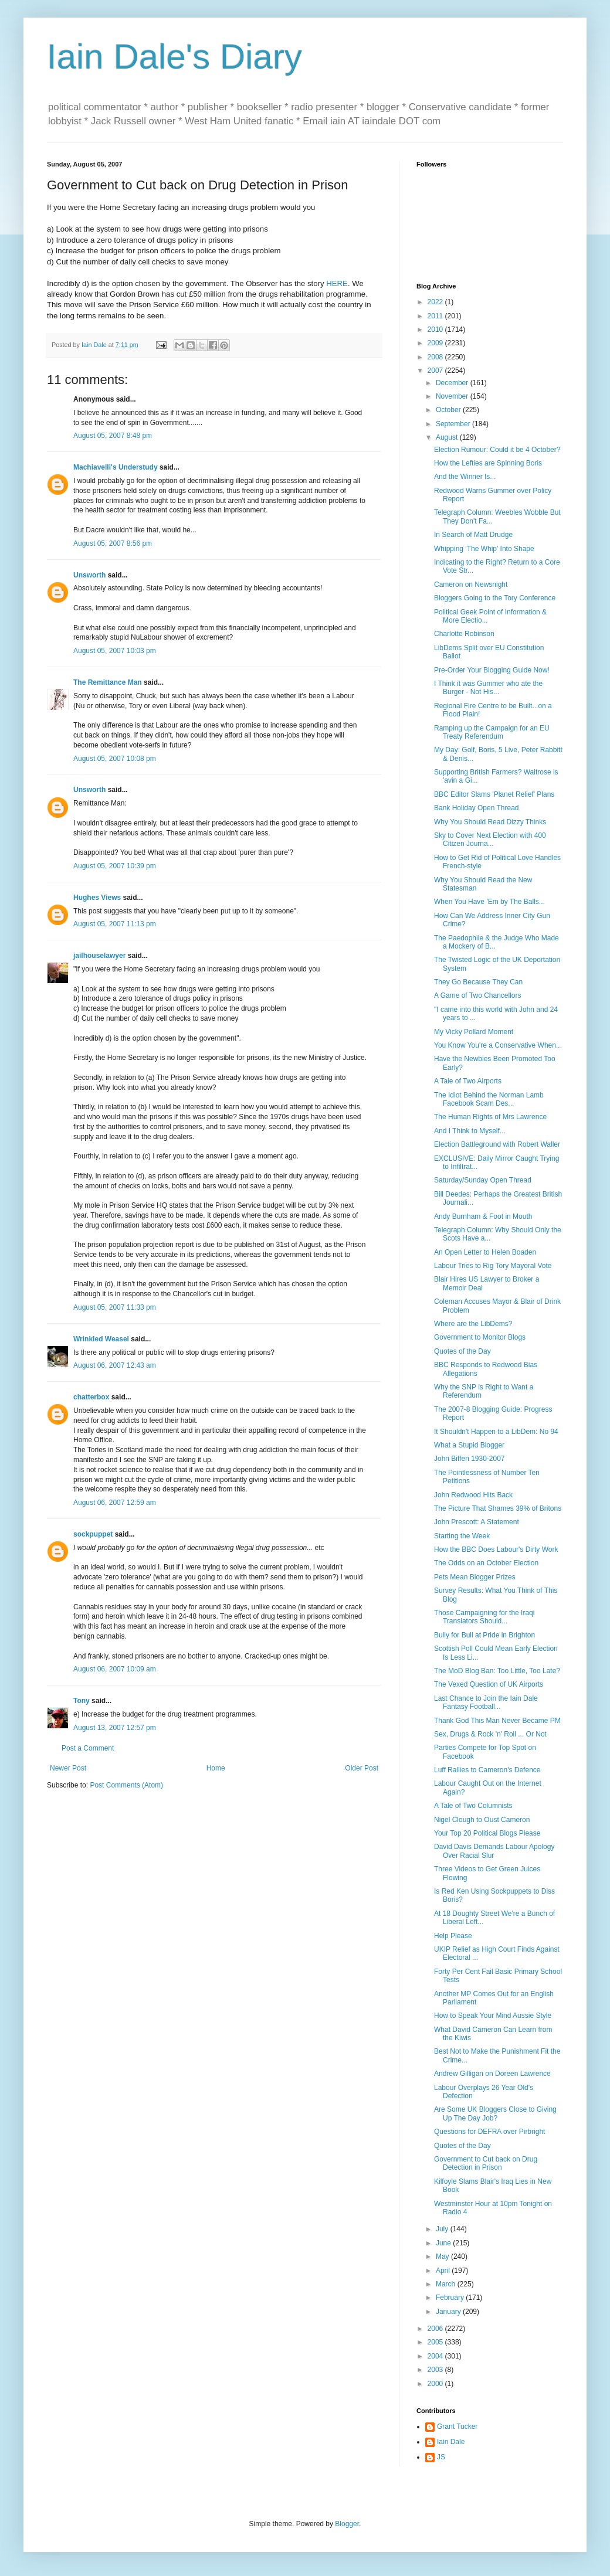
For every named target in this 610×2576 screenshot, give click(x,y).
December (453, 383)
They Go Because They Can (478, 982)
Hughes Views (97, 897)
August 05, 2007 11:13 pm (114, 924)
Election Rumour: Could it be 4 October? (497, 450)
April (444, 2270)
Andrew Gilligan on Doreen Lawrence (492, 2073)
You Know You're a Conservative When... (498, 1045)
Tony (81, 1701)
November (453, 396)
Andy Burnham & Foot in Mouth (483, 1216)
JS (441, 2457)
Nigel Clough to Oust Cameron (482, 1820)
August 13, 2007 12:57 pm (114, 1728)
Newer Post (68, 1768)
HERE (337, 283)
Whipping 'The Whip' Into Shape (484, 549)
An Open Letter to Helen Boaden (485, 1252)
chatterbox (91, 1397)
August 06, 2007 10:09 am (114, 1669)
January (449, 2311)
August (448, 437)
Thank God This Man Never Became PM (497, 1721)
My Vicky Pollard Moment (473, 1032)
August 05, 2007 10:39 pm (114, 866)
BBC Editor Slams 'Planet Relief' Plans (494, 794)
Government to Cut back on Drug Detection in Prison (485, 2163)
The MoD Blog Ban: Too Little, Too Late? (497, 1671)
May (443, 2256)
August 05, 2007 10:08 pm (114, 759)
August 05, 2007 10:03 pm (114, 651)
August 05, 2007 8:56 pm (112, 543)
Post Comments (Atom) (126, 1785)
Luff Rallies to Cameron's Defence (487, 1770)
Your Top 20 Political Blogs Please (487, 1833)
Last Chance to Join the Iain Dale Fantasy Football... (486, 1702)
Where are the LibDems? (473, 1324)
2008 (436, 357)
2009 (436, 343)
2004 (436, 2356)
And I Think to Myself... (470, 1131)
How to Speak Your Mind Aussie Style (492, 2015)
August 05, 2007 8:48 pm (112, 435)
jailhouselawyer (99, 955)
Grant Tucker (457, 2426)
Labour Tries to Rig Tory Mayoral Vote (493, 1266)
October (449, 410)
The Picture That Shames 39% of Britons (497, 1508)
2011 (436, 316)
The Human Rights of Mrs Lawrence (490, 1117)
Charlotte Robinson (464, 634)
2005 (436, 2342)
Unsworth (89, 575)
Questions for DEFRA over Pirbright (489, 2132)
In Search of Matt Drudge (473, 535)
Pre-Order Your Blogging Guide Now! (492, 670)
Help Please (453, 1936)
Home (215, 1768)
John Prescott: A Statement (476, 1522)
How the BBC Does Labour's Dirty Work (496, 1549)
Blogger (347, 2524)
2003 (436, 2370)
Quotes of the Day (462, 1351)
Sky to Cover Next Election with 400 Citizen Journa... (490, 839)
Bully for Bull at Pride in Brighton (484, 1635)
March (447, 2284)
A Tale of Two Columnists (473, 1806)
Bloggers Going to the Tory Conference (494, 598)
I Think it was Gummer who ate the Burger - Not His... (488, 687)
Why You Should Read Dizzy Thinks (490, 822)
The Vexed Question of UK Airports (488, 1684)
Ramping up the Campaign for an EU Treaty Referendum (492, 732)
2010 (436, 329)
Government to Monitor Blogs (480, 1337)
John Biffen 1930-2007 (469, 1458)
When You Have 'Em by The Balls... (489, 902)
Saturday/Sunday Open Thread (482, 1180)
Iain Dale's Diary (174, 56)
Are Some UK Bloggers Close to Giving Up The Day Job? (495, 2113)
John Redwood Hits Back (473, 1495)
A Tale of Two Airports (467, 1081)
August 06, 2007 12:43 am (114, 1365)
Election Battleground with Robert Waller (497, 1144)
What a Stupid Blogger (469, 1445)
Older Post (361, 1768)
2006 (436, 2328)
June (444, 2243)
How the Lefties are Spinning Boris (488, 463)
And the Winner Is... (465, 477)
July (443, 2229)
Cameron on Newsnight (470, 584)
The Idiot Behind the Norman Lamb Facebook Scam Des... (489, 1099)
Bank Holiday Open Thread (476, 808)
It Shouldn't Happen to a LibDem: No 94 (496, 1432)
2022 (436, 302)
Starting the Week (462, 1536)
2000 (436, 2384)
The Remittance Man (107, 682)
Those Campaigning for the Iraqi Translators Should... (484, 1617)
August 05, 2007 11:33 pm (114, 1307)
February (451, 2297)
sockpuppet (93, 1534)
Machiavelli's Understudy (115, 467)
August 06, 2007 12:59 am (114, 1502)
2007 (436, 370)
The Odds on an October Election (486, 1563)
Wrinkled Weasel (101, 1339)
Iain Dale (451, 2442)
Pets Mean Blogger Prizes (475, 1577)
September (454, 424)
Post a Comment (88, 1748)
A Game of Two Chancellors (477, 995)
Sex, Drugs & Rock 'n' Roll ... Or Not (490, 1734)
